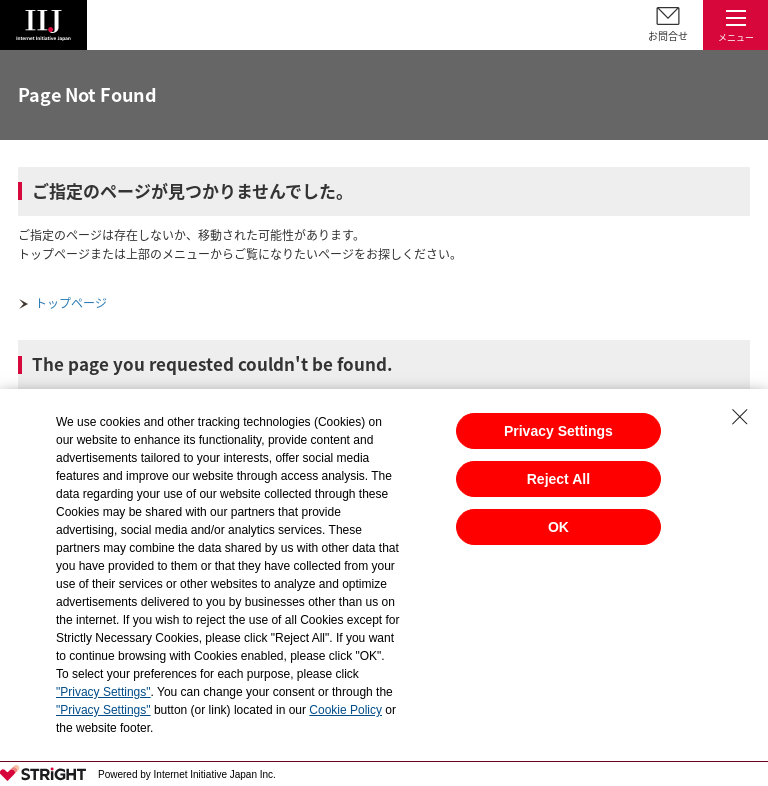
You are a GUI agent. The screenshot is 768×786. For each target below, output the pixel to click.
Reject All (558, 479)
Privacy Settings (558, 431)
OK (558, 527)
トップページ (71, 303)
